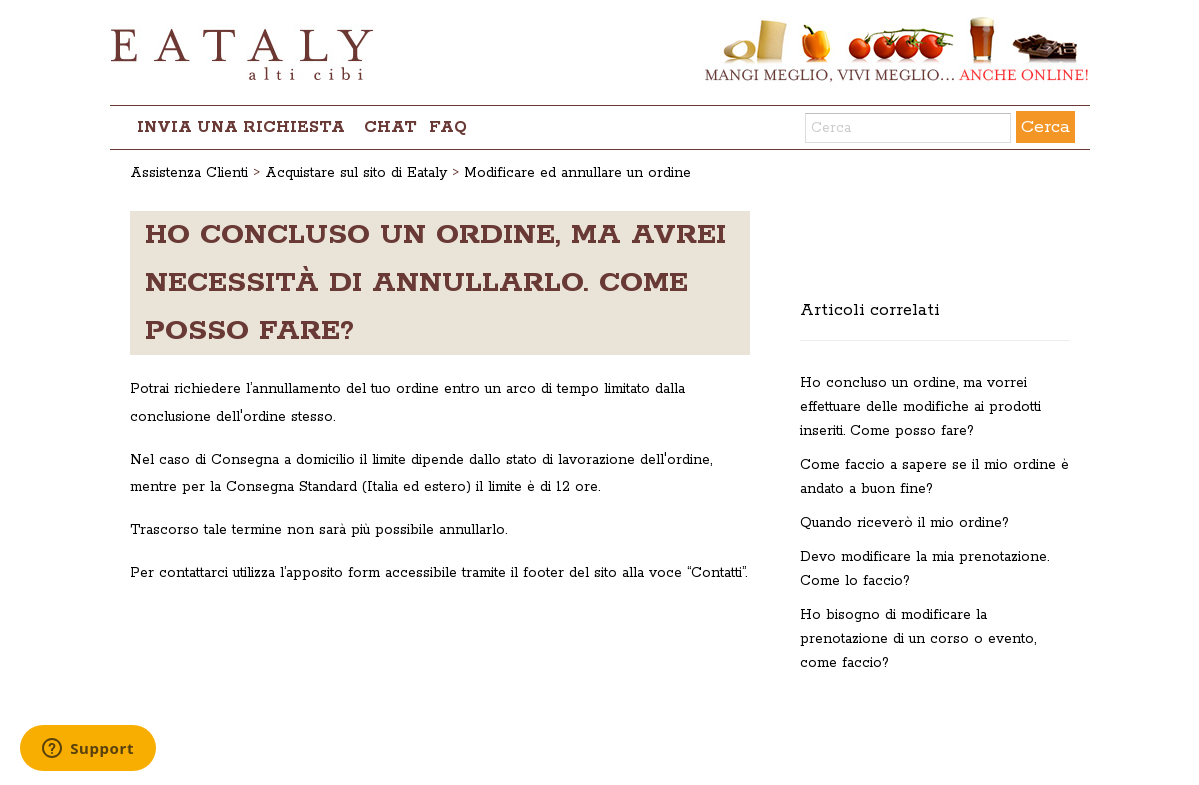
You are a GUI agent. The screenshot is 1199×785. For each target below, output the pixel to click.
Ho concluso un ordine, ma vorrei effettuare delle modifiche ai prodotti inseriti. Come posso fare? (920, 407)
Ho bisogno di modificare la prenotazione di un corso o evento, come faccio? (918, 639)
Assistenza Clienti (189, 173)
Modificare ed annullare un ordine (577, 173)
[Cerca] (908, 128)
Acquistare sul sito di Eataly (356, 173)
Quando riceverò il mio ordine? (904, 523)
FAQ (448, 127)
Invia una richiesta (241, 127)
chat (390, 127)
